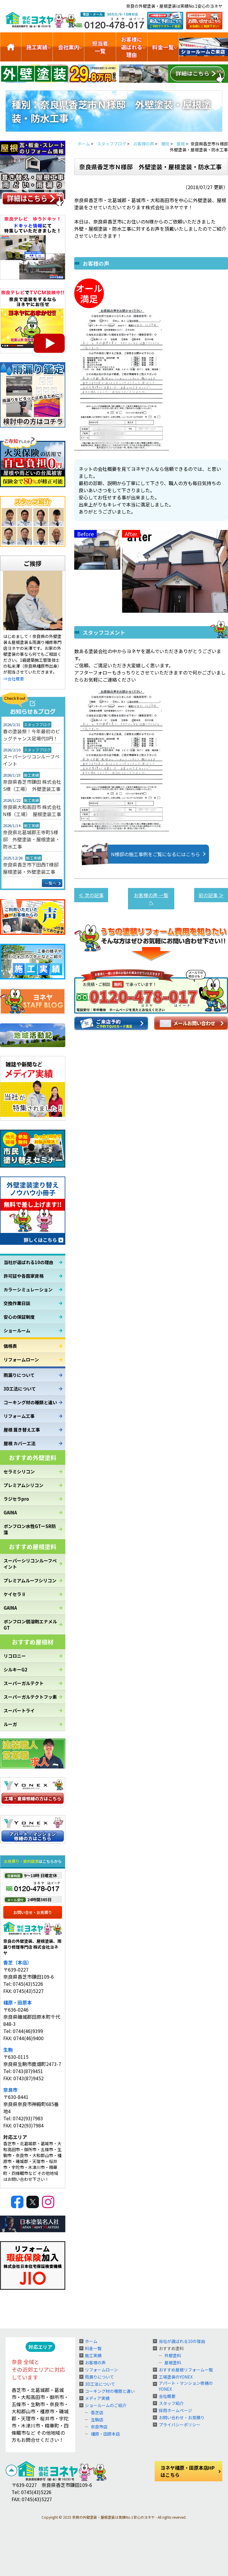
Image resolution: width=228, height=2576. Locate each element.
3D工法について (20, 1389)
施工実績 (37, 47)
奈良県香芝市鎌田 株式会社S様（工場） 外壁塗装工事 (32, 785)
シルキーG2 (15, 1669)
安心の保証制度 (19, 1317)
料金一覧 (163, 47)
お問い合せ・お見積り (32, 1912)
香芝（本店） (17, 1962)
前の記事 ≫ (211, 895)
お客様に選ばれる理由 (131, 46)
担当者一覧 (100, 47)
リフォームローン (21, 1359)
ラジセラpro (16, 1499)
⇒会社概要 (13, 679)
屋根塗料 (172, 2363)
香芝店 (97, 2412)
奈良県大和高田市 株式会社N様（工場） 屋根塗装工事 (32, 810)
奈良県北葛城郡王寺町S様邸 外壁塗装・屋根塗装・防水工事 (31, 839)
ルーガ (10, 1724)
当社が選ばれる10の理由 (28, 1262)
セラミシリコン (19, 1471)
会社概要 (167, 2396)
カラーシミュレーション (28, 1289)
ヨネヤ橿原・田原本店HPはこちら (188, 2471)
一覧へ (50, 883)
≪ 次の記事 (91, 895)
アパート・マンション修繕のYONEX (186, 2386)
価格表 (10, 1346)
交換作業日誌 (17, 1303)
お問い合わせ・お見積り (182, 2417)
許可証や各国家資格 (24, 1276)
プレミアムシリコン (23, 1485)
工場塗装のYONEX (176, 2377)
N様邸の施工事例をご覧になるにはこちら (146, 854)
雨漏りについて (19, 1375)
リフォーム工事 (19, 1416)
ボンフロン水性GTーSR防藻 (30, 1529)
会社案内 (68, 47)
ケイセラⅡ (15, 1594)
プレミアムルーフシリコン (30, 1580)
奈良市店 (99, 2427)
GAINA (10, 1512)
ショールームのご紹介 (203, 46)
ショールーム (17, 1330)
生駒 (8, 2049)
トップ (10, 46)
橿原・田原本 (17, 2002)
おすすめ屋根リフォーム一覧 (186, 2370)
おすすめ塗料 (171, 2348)
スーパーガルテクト (24, 1683)
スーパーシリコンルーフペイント (31, 760)
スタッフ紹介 (171, 2403)
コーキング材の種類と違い (30, 1402)
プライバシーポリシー (179, 2425)
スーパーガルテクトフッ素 (30, 1697)
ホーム (91, 2341)
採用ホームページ (175, 2410)
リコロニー (15, 1656)
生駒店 (97, 2420)
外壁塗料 (172, 2355)
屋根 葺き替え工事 (22, 1429)
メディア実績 (97, 2398)
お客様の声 (95, 2363)
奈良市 (10, 2089)
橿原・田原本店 (105, 2434)
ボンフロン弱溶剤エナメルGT (30, 1624)
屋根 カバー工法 (20, 1443)
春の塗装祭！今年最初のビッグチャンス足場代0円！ (31, 735)
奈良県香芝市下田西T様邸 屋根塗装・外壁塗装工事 (32, 868)
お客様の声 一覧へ (151, 899)
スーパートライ (19, 1710)
